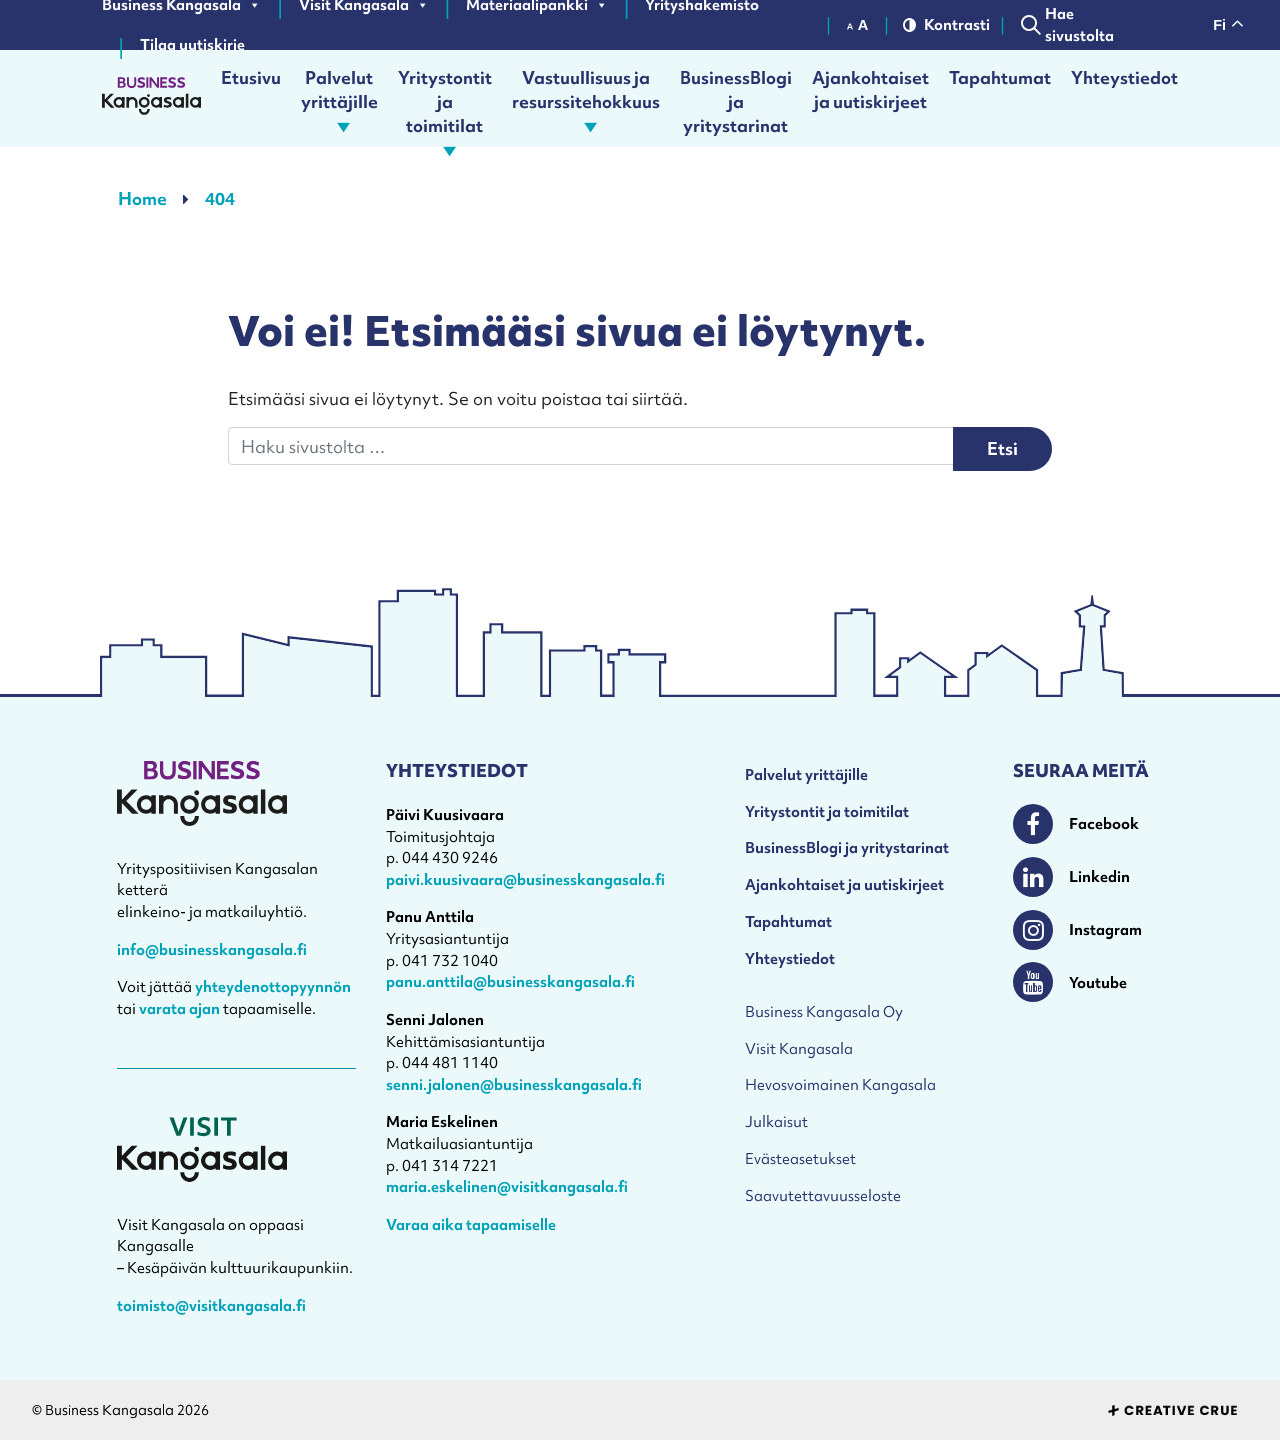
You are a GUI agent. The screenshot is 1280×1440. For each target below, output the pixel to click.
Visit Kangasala (799, 1048)
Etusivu (251, 77)
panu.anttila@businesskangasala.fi (510, 981)
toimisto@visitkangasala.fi (211, 1305)
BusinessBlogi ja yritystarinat (736, 98)
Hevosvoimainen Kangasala (840, 1084)
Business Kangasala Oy (824, 1011)
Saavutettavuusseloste (823, 1195)
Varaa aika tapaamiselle (471, 1224)
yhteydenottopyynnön (273, 986)
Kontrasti (944, 24)
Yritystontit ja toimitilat (445, 98)
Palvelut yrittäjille (339, 98)
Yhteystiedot (1124, 77)
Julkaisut (776, 1121)
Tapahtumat (1000, 77)
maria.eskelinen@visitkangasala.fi (507, 1186)
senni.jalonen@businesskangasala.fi (514, 1084)
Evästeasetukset (800, 1158)
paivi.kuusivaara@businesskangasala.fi (525, 879)
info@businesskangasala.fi (212, 949)
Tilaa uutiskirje (192, 45)
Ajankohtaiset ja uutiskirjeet (870, 89)
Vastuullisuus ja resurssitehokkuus (586, 98)
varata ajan (179, 1008)
